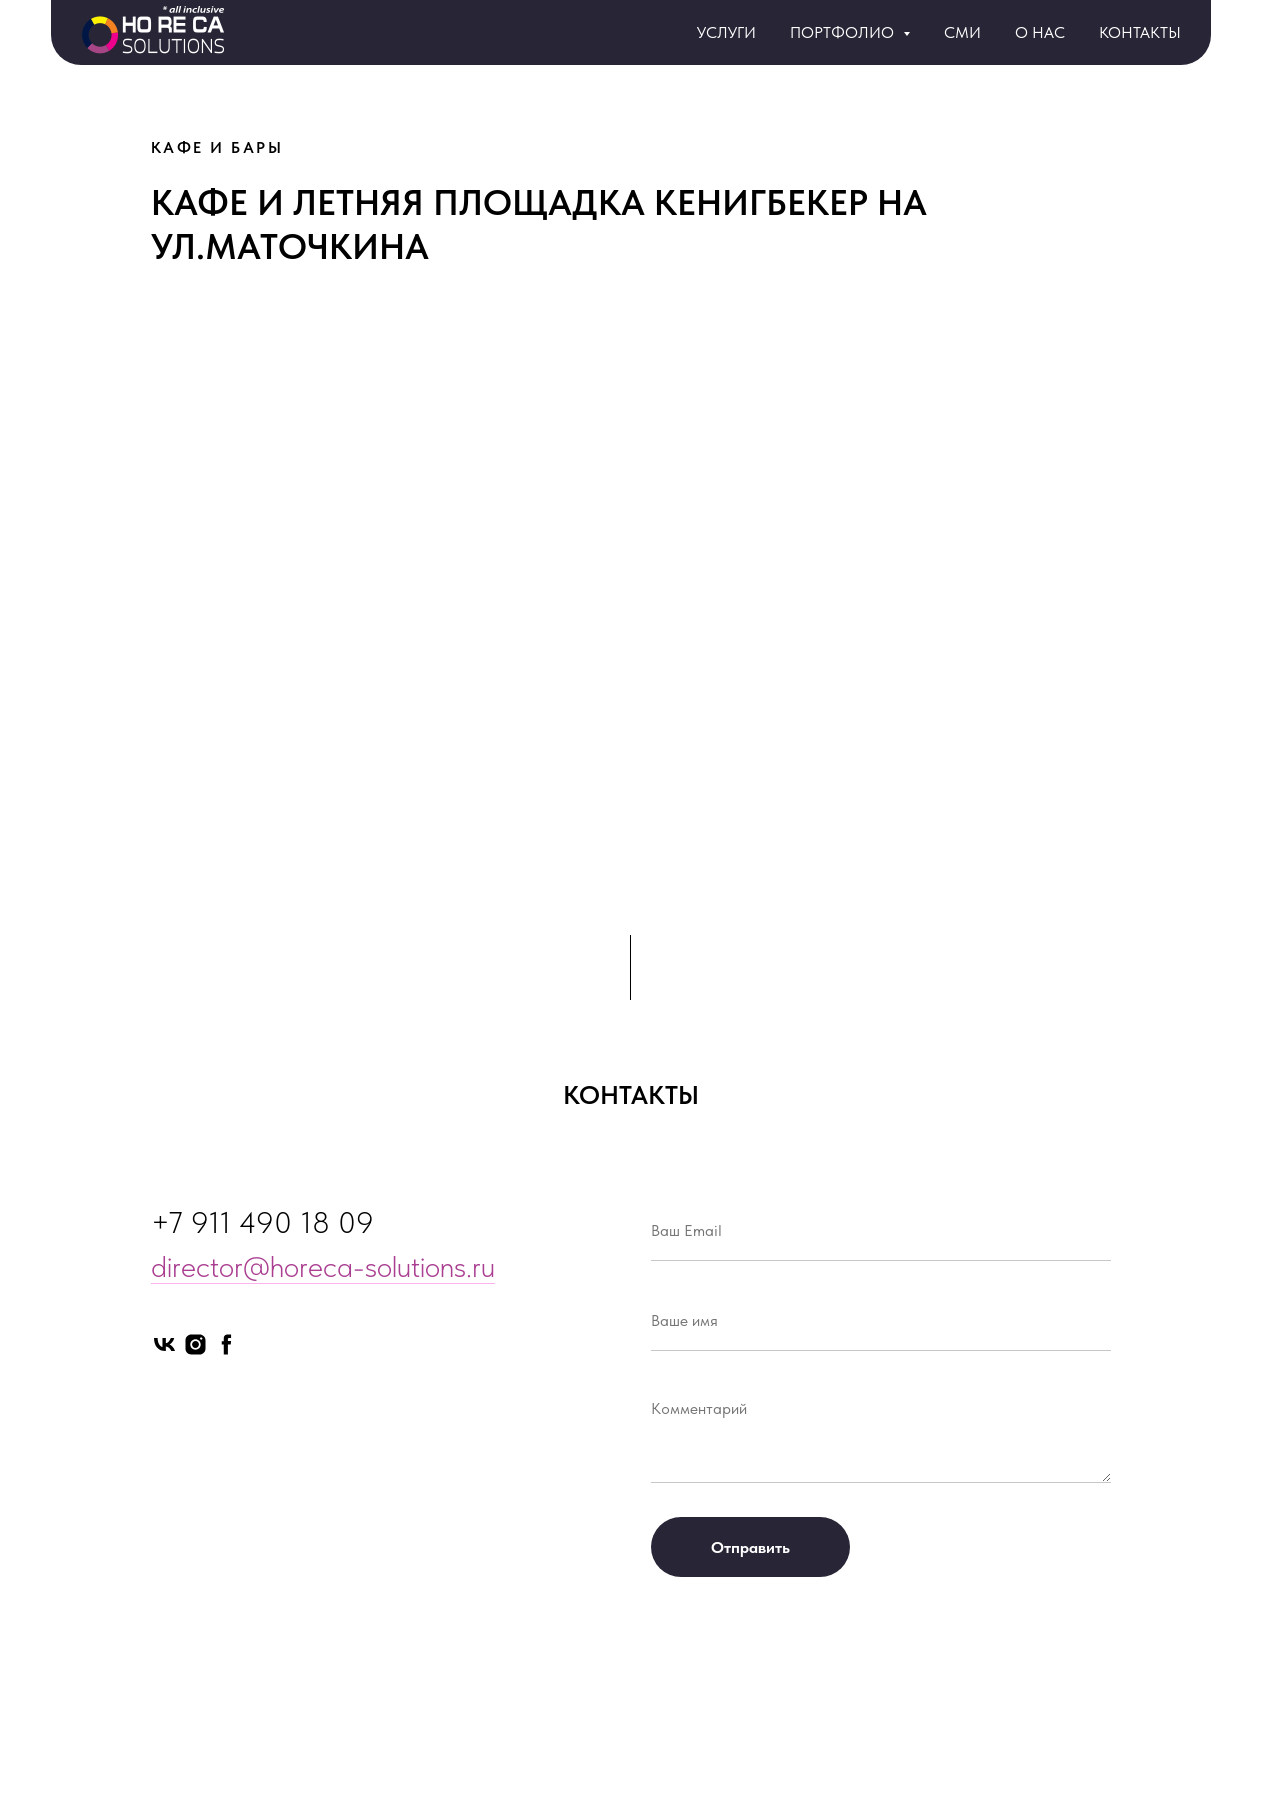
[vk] (164, 1344)
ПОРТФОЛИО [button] (844, 32)
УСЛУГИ (726, 32)
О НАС (1040, 32)
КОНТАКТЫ (1140, 32)
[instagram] (195, 1344)
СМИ (962, 32)
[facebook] (226, 1344)
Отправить (750, 1547)
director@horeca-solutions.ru (323, 1266)
